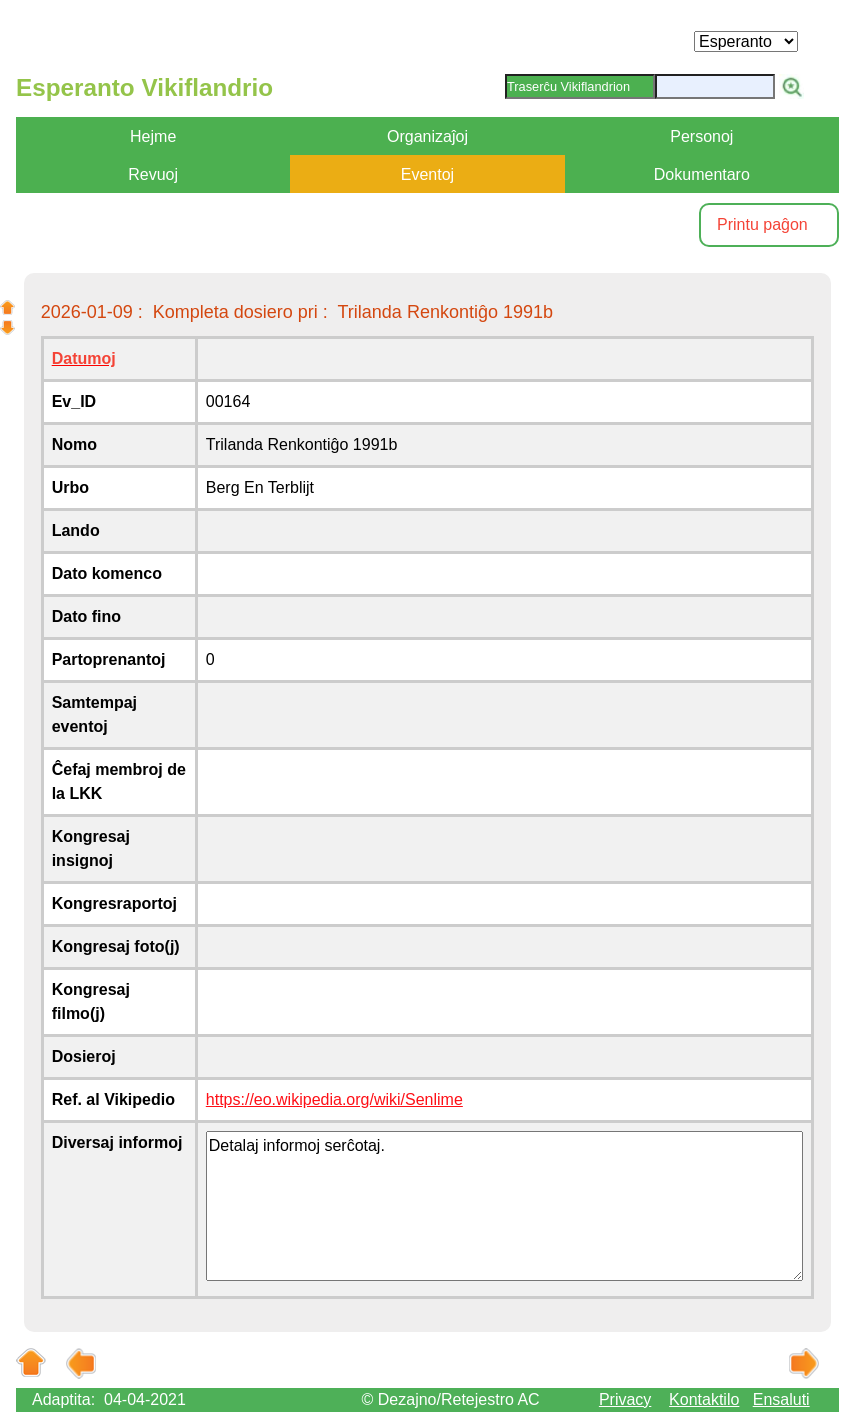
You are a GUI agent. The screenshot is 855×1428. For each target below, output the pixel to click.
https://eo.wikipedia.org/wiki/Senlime (334, 1099)
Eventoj (427, 174)
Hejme (153, 136)
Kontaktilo (704, 1399)
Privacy (625, 1399)
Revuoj (153, 174)
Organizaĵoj (427, 136)
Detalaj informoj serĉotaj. (505, 1206)
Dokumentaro (702, 174)
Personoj (701, 136)
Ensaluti (781, 1399)
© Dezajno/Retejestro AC (451, 1399)
